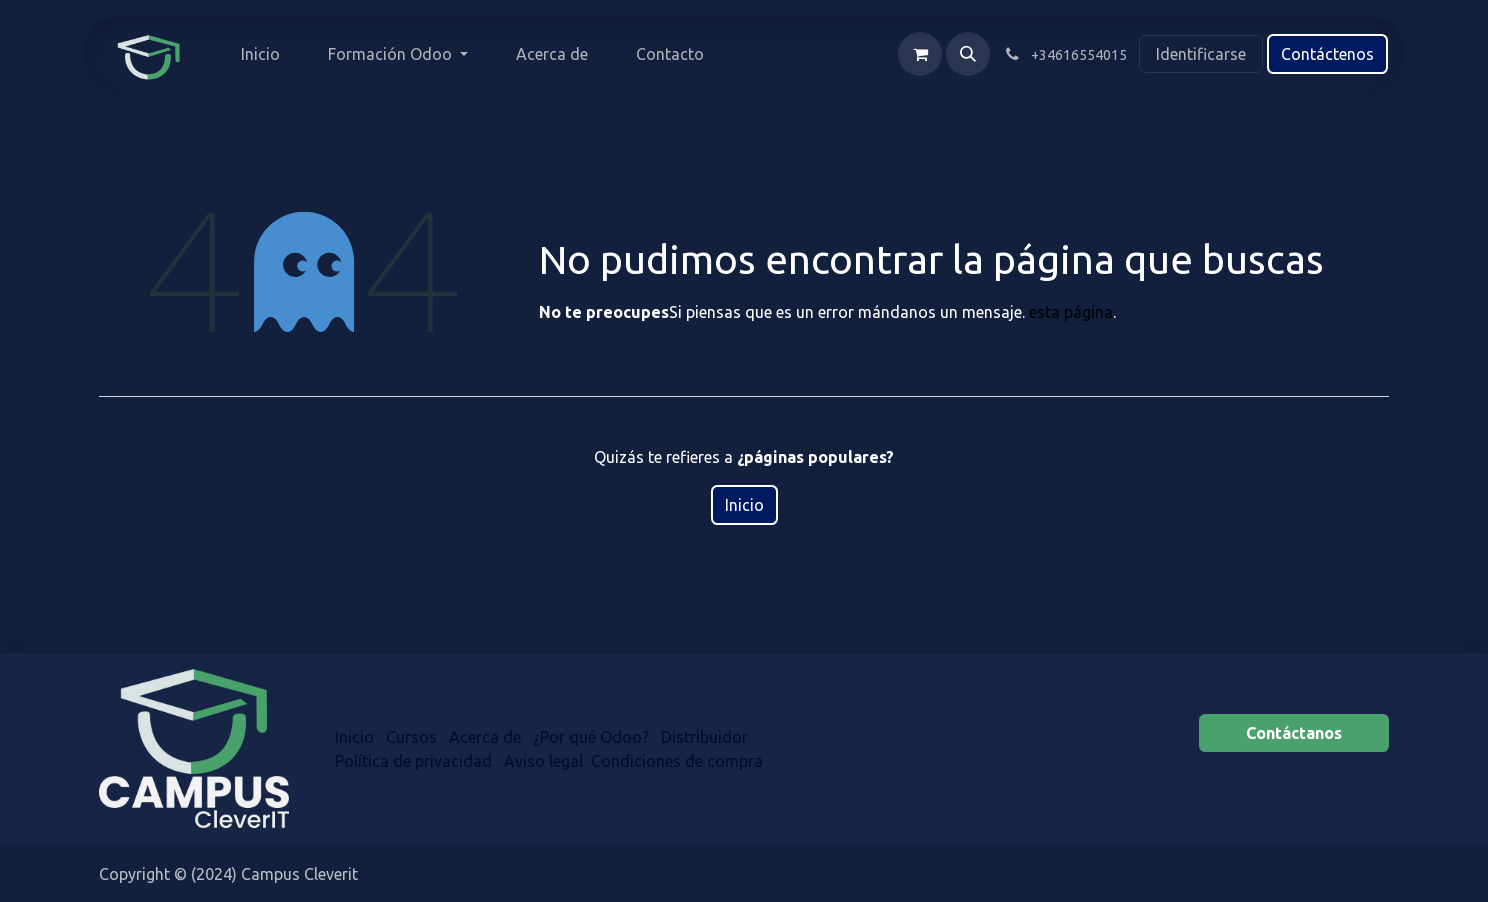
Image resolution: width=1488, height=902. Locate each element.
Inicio (744, 505)
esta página (1071, 312)
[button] (968, 54)
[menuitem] (260, 54)
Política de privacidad (413, 761)
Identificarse (1201, 54)
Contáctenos (1327, 54)
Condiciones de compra (677, 761)
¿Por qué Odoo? (591, 737)
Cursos (411, 737)
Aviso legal (543, 761)
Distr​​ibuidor (706, 737)
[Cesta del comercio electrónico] (920, 54)
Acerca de (485, 737)
